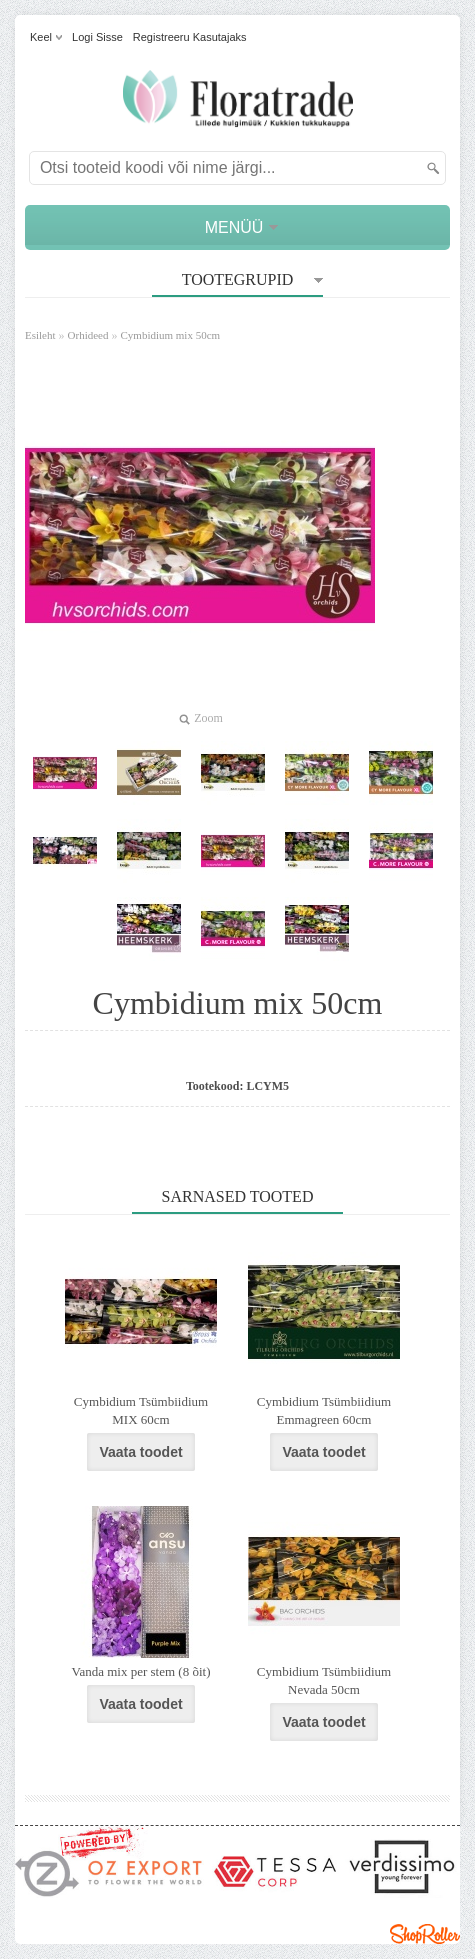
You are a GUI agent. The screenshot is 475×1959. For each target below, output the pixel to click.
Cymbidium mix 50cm (171, 335)
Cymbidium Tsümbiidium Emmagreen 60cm (324, 1410)
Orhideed (88, 335)
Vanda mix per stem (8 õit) (141, 1671)
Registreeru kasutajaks (190, 37)
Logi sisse (97, 37)
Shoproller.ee (425, 1934)
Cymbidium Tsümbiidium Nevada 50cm (324, 1680)
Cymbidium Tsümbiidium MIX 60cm (141, 1410)
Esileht (40, 335)
